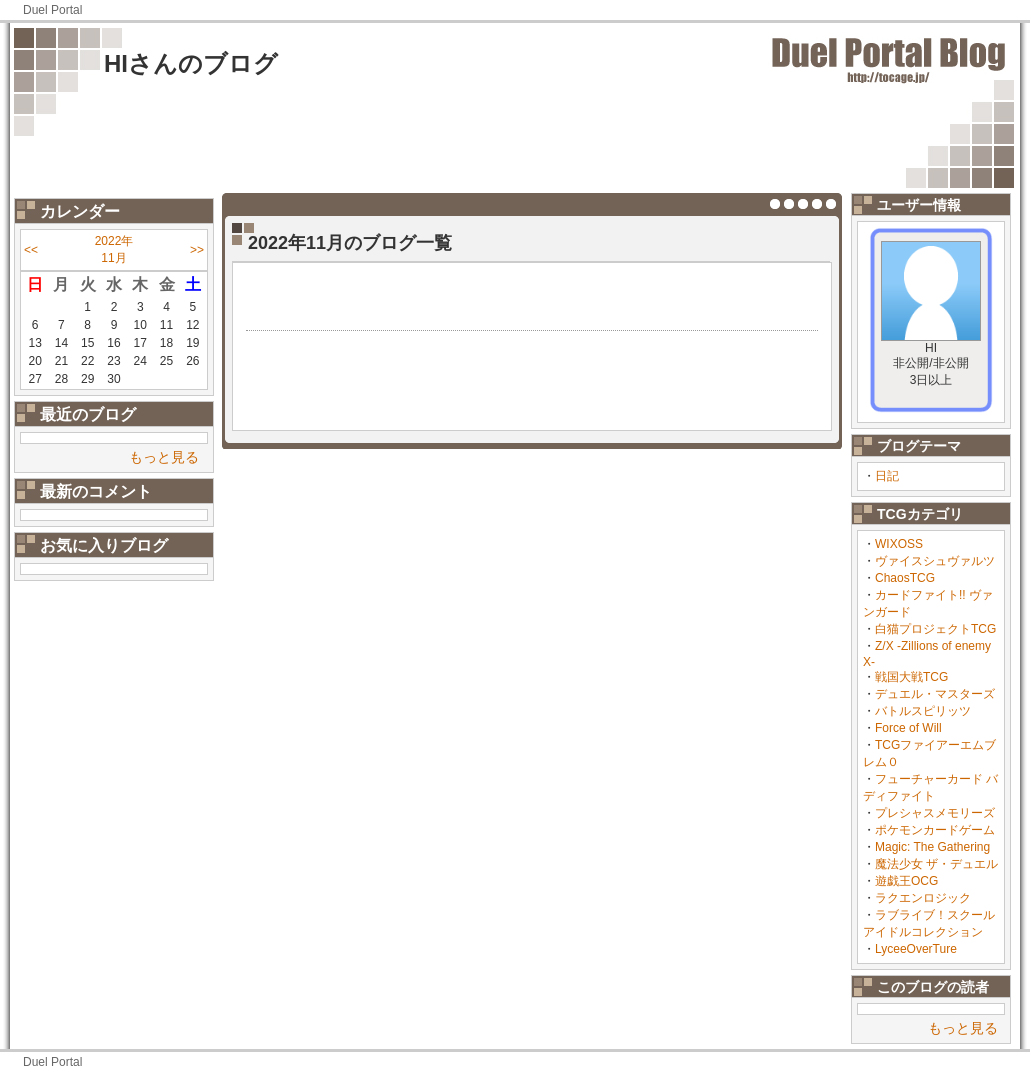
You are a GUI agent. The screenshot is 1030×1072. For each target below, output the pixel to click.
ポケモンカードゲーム (935, 830)
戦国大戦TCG (911, 677)
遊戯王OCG (906, 881)
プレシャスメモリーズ (935, 813)
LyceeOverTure (916, 949)
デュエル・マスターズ (935, 694)
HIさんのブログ (191, 63)
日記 (887, 476)
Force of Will (908, 728)
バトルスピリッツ (923, 711)
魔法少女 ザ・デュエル (936, 864)
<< (31, 250)
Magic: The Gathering (932, 847)
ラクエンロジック (923, 898)
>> (197, 250)
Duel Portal (52, 10)
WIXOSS (899, 544)
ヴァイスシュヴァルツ (935, 561)
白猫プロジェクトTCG (935, 629)
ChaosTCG (905, 578)
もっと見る (164, 457)
